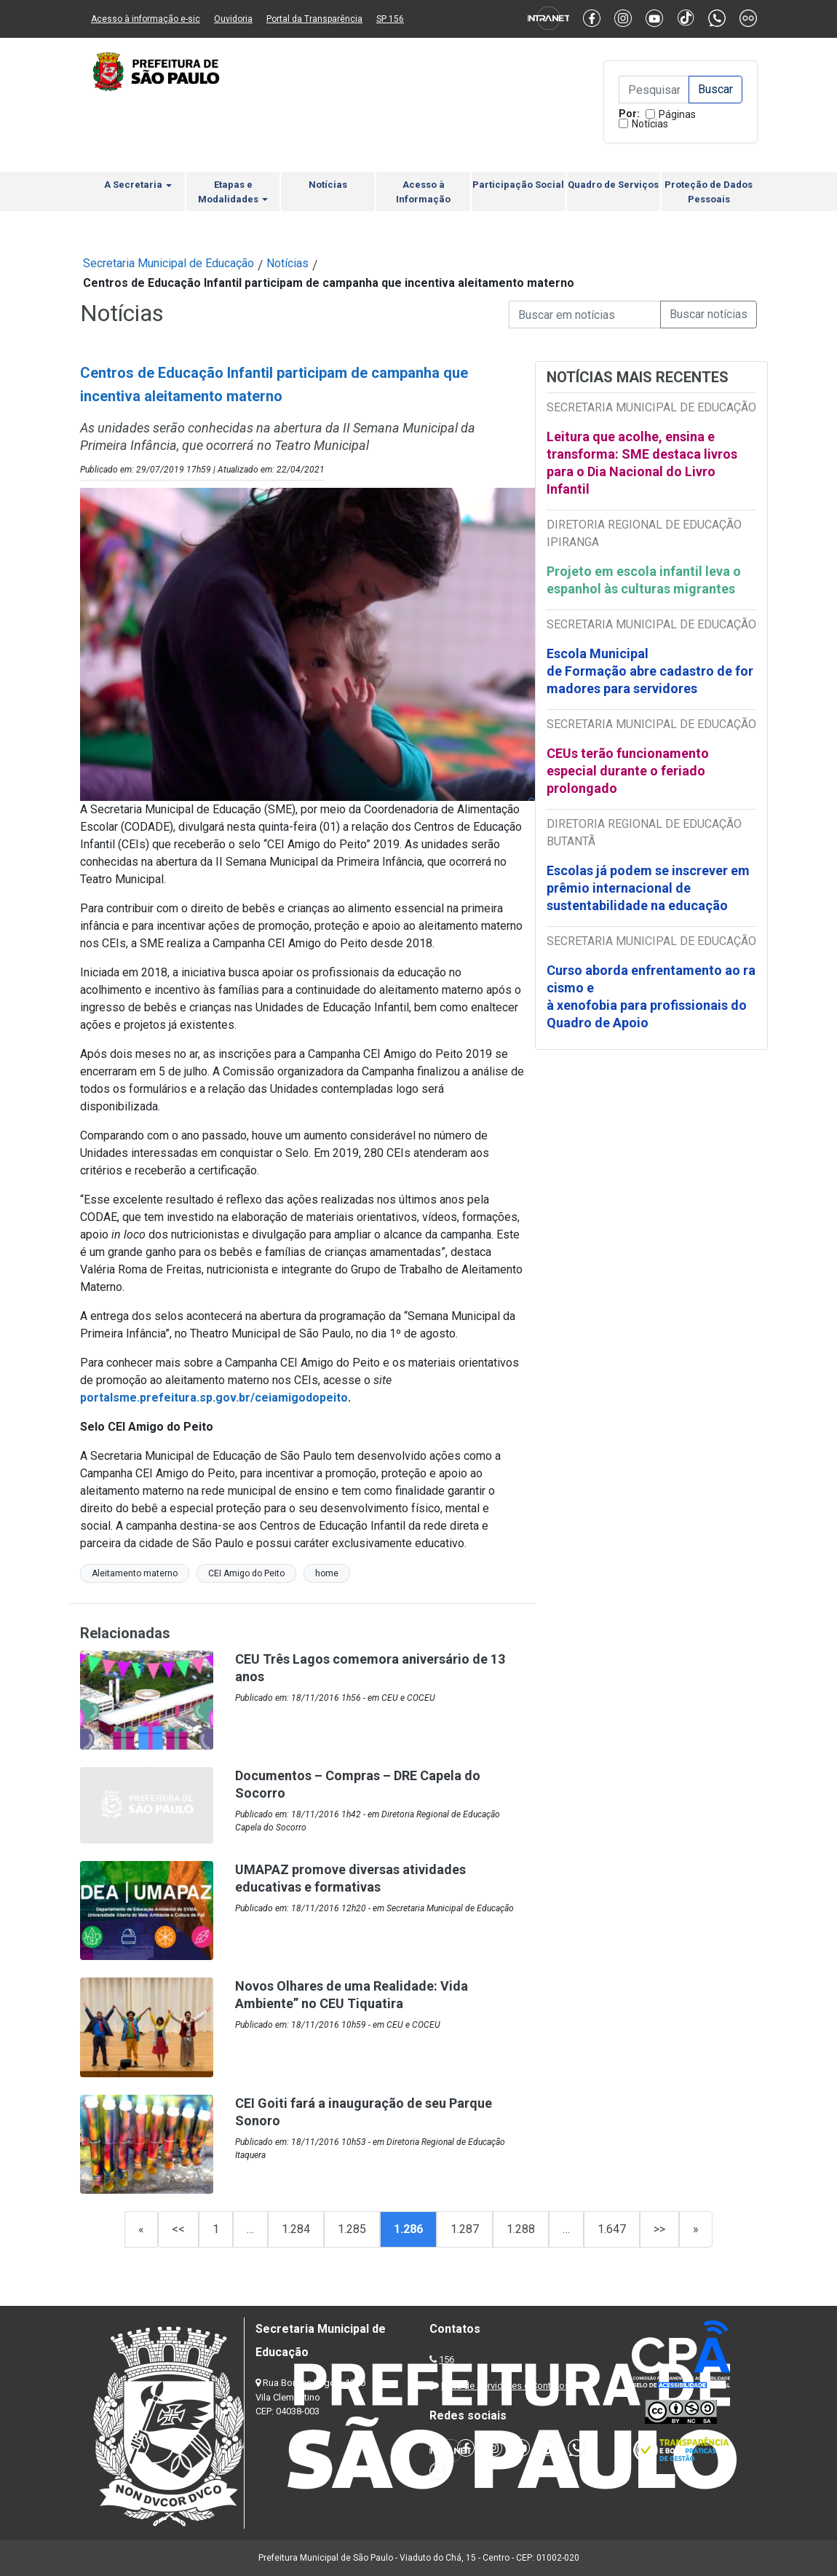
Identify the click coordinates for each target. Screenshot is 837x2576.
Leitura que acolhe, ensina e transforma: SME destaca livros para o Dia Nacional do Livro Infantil (642, 463)
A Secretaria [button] (138, 184)
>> (659, 2229)
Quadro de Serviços (613, 184)
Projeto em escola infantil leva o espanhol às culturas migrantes (644, 580)
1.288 (521, 2229)
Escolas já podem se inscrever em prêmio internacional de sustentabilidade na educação (648, 888)
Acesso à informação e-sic (145, 19)
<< (178, 2229)
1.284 (296, 2229)
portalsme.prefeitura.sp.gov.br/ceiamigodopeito (214, 1397)
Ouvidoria (233, 19)
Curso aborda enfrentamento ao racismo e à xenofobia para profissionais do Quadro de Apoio (651, 996)
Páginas (677, 114)
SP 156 (390, 19)
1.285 (352, 2229)
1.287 (465, 2229)
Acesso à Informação (423, 192)
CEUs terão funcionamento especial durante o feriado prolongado (628, 771)
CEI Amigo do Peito (246, 1573)
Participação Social (518, 184)
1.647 (612, 2229)
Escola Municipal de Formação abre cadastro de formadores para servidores (650, 671)
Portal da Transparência (314, 19)
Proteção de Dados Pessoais (709, 192)
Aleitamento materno (135, 1573)
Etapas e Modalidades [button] (233, 192)
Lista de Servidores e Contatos (505, 2385)
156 (446, 2359)
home (326, 1573)
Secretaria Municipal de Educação (168, 263)
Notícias (650, 123)
